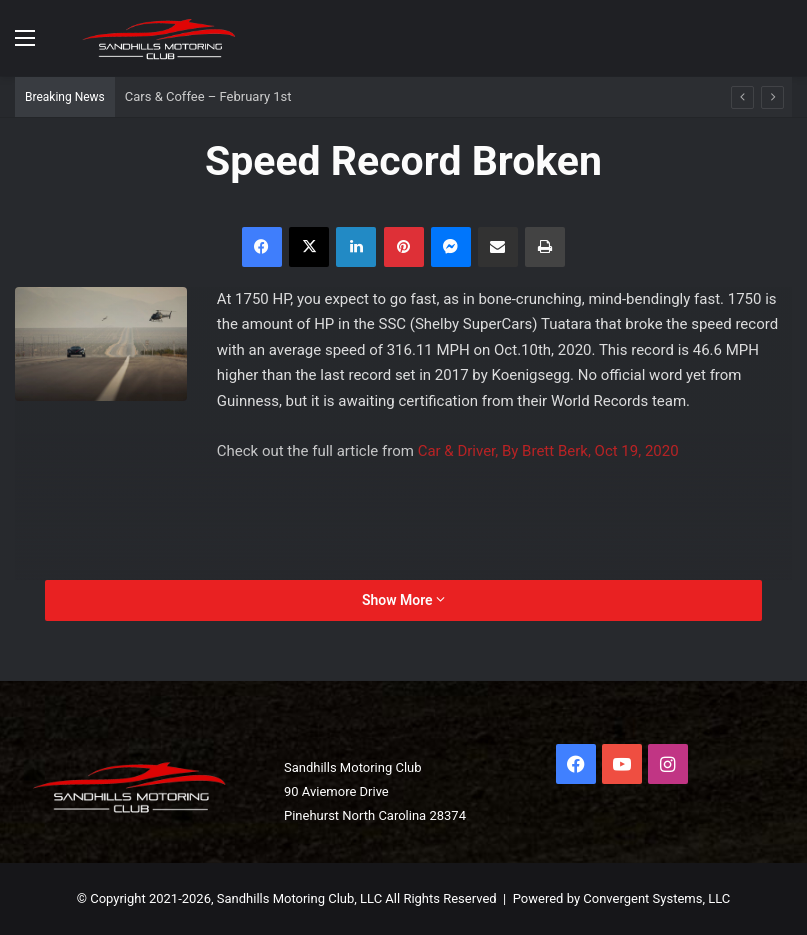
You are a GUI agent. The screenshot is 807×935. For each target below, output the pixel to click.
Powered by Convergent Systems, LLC (622, 898)
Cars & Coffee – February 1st (208, 96)
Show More (403, 600)
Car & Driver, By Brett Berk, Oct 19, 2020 (548, 451)
